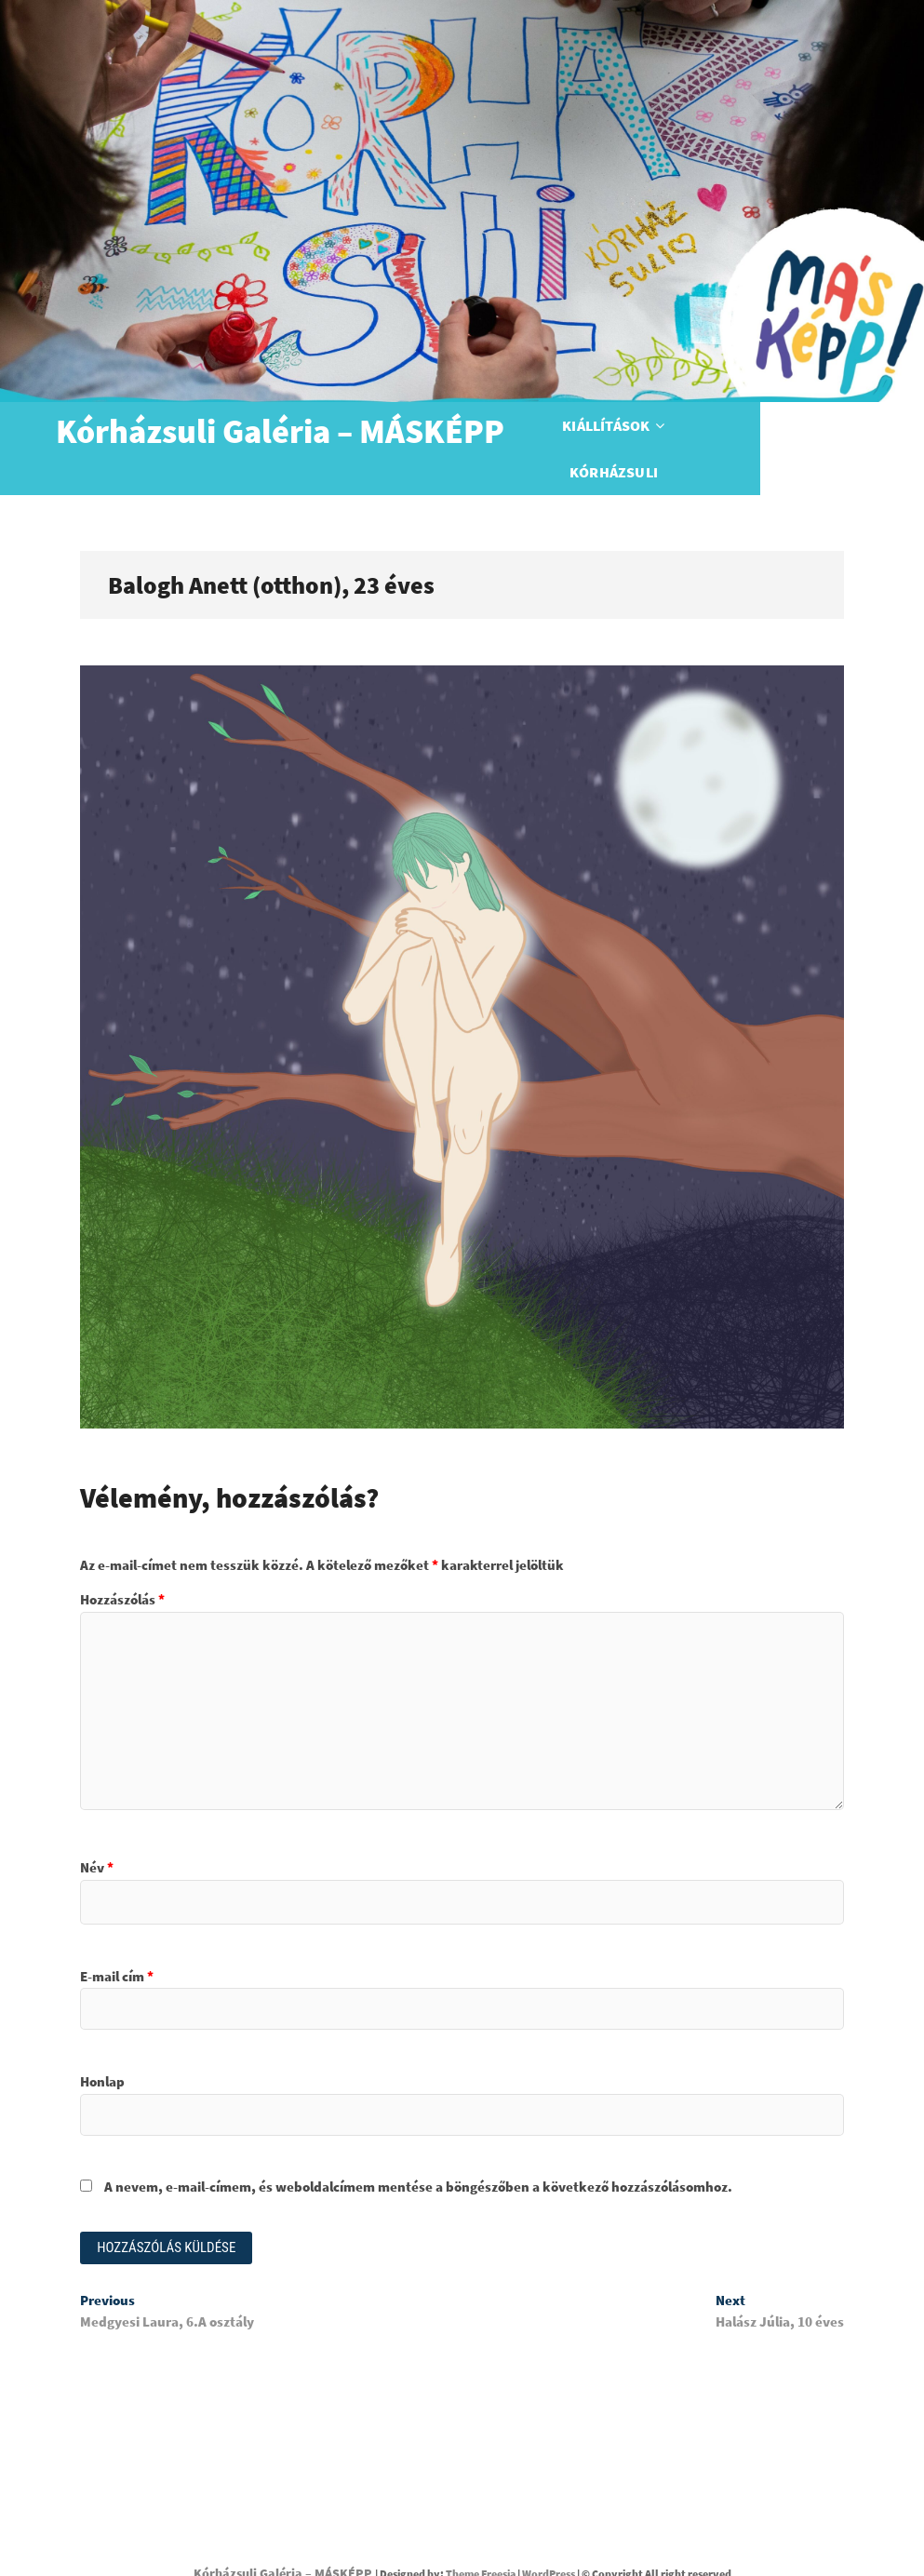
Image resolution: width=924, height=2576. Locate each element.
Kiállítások (632, 432)
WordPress (548, 2542)
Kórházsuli (758, 432)
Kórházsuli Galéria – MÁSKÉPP (280, 431)
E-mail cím (117, 1943)
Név (97, 1834)
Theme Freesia (481, 2542)
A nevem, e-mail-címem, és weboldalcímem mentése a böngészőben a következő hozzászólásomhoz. (418, 2153)
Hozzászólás (122, 1566)
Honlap (102, 2048)
